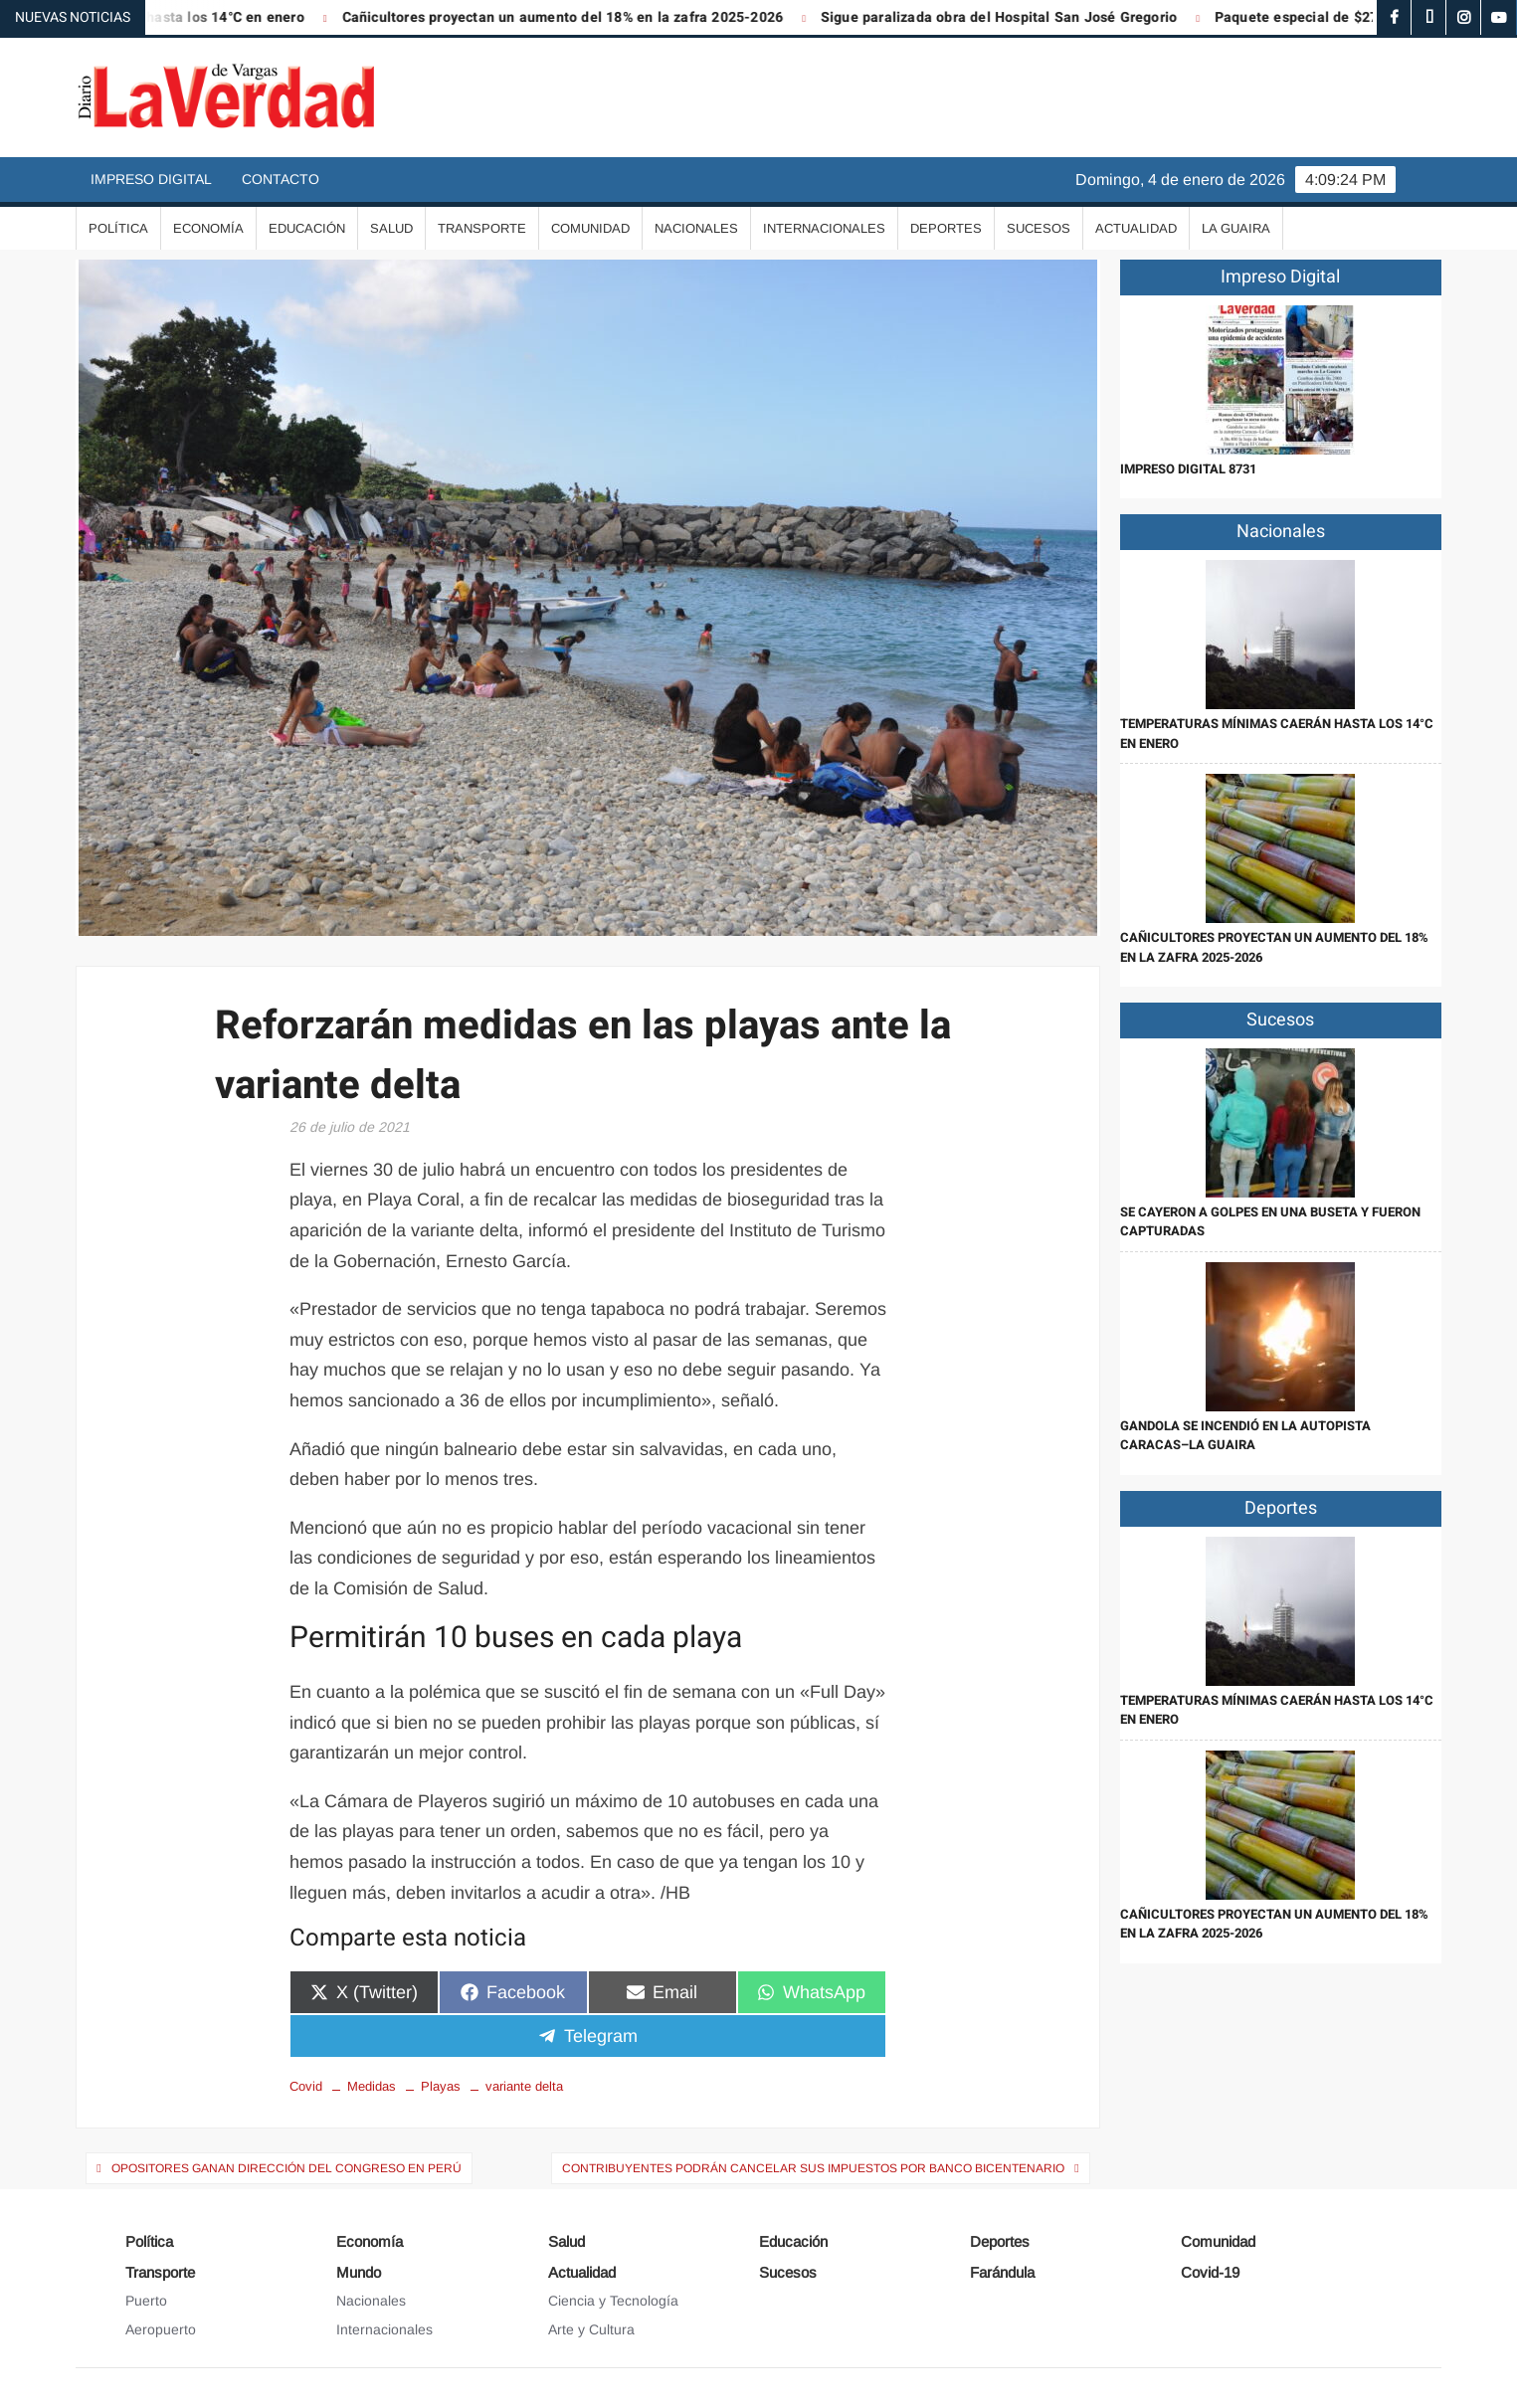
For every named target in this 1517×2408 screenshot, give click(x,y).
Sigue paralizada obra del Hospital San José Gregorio (1013, 17)
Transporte (482, 228)
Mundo (358, 2272)
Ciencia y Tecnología (613, 2301)
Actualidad (1136, 228)
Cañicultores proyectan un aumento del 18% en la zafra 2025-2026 (577, 17)
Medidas (371, 2086)
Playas (441, 2086)
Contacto (280, 179)
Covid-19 (1210, 2272)
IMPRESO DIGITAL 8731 (1188, 469)
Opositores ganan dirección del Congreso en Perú (286, 2168)
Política (118, 228)
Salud (391, 228)
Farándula (1002, 2272)
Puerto (146, 2301)
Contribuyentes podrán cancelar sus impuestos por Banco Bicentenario (813, 2168)
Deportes (946, 228)
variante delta (524, 2086)
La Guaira (1236, 228)
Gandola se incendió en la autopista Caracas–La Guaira (1245, 1435)
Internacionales (824, 228)
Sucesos (1038, 228)
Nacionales (696, 228)
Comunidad (590, 228)
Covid (305, 2086)
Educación (307, 228)
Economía (208, 228)
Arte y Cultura (591, 2329)
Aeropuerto (160, 2329)
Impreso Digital (151, 179)
